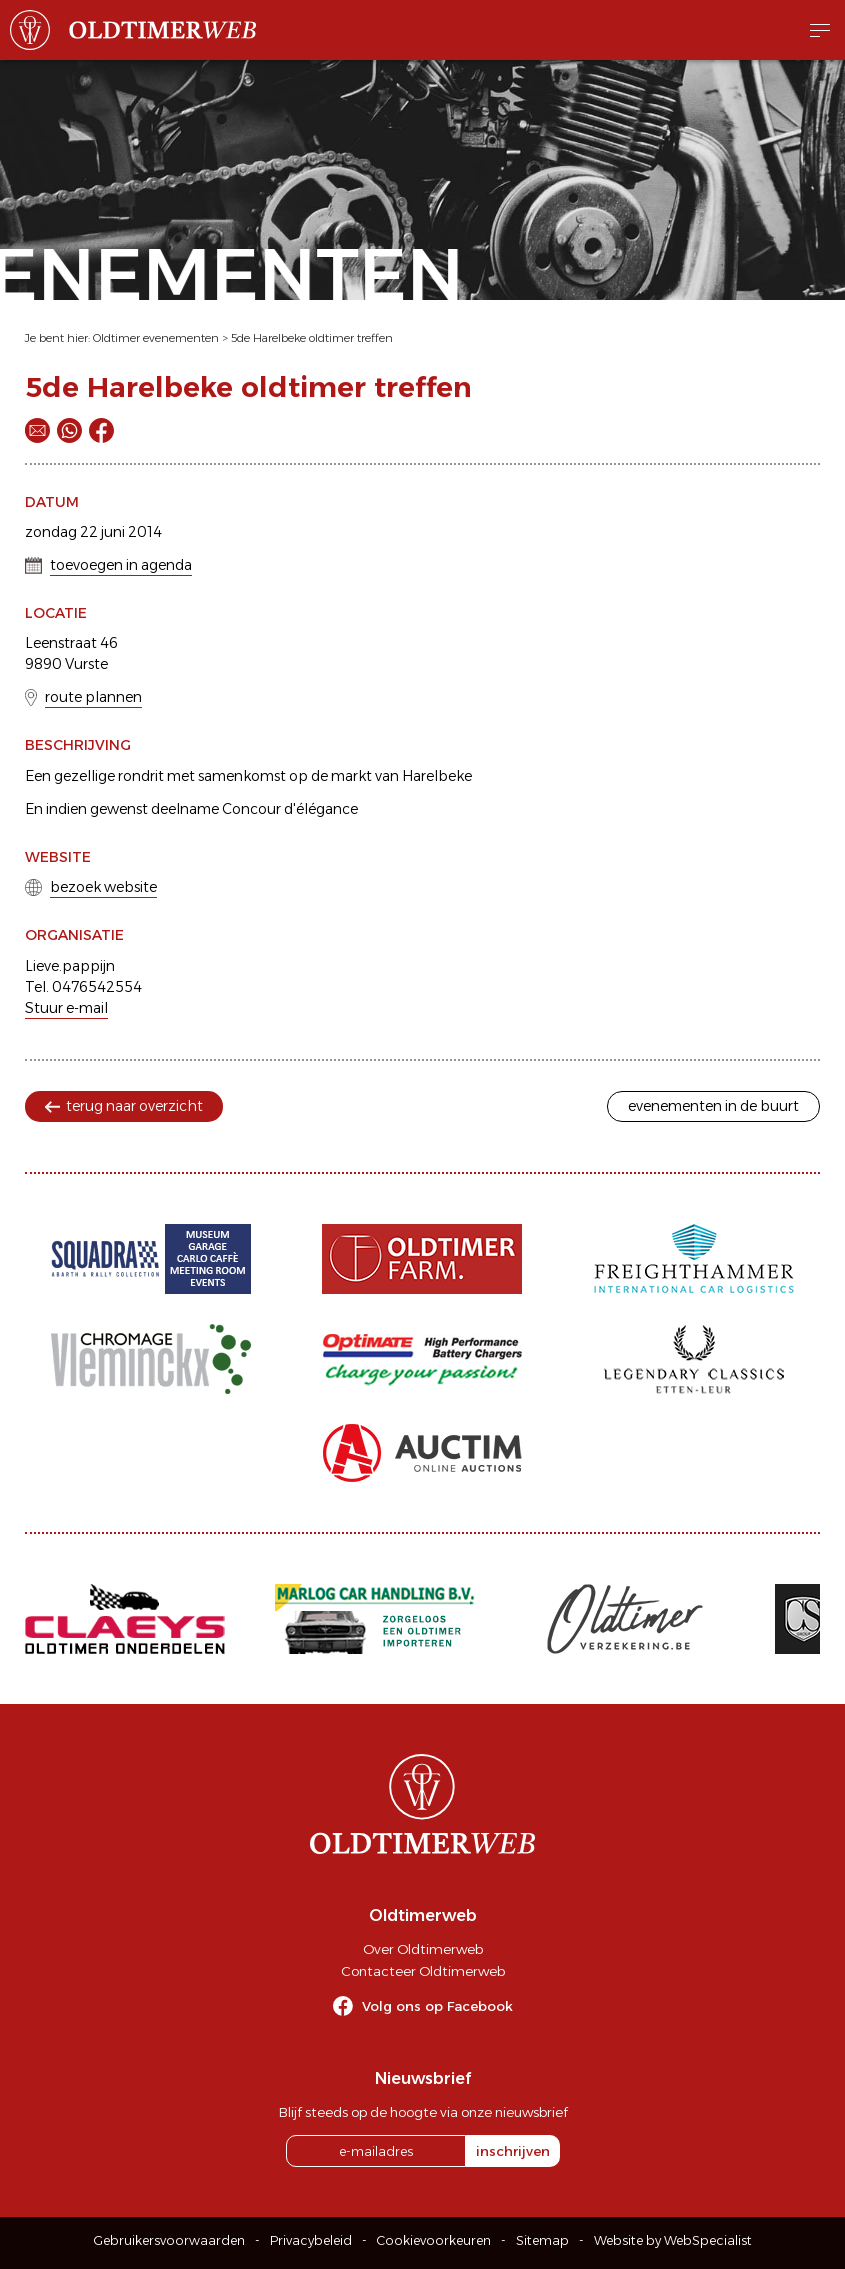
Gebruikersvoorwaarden (169, 2240)
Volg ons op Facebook (437, 2006)
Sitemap (542, 2240)
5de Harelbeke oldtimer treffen (312, 338)
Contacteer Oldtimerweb (423, 1971)
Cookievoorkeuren (434, 2240)
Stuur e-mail (66, 1008)
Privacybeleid (311, 2240)
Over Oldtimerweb (423, 1949)
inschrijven (513, 2151)
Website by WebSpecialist (673, 2240)
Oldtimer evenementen (156, 338)
